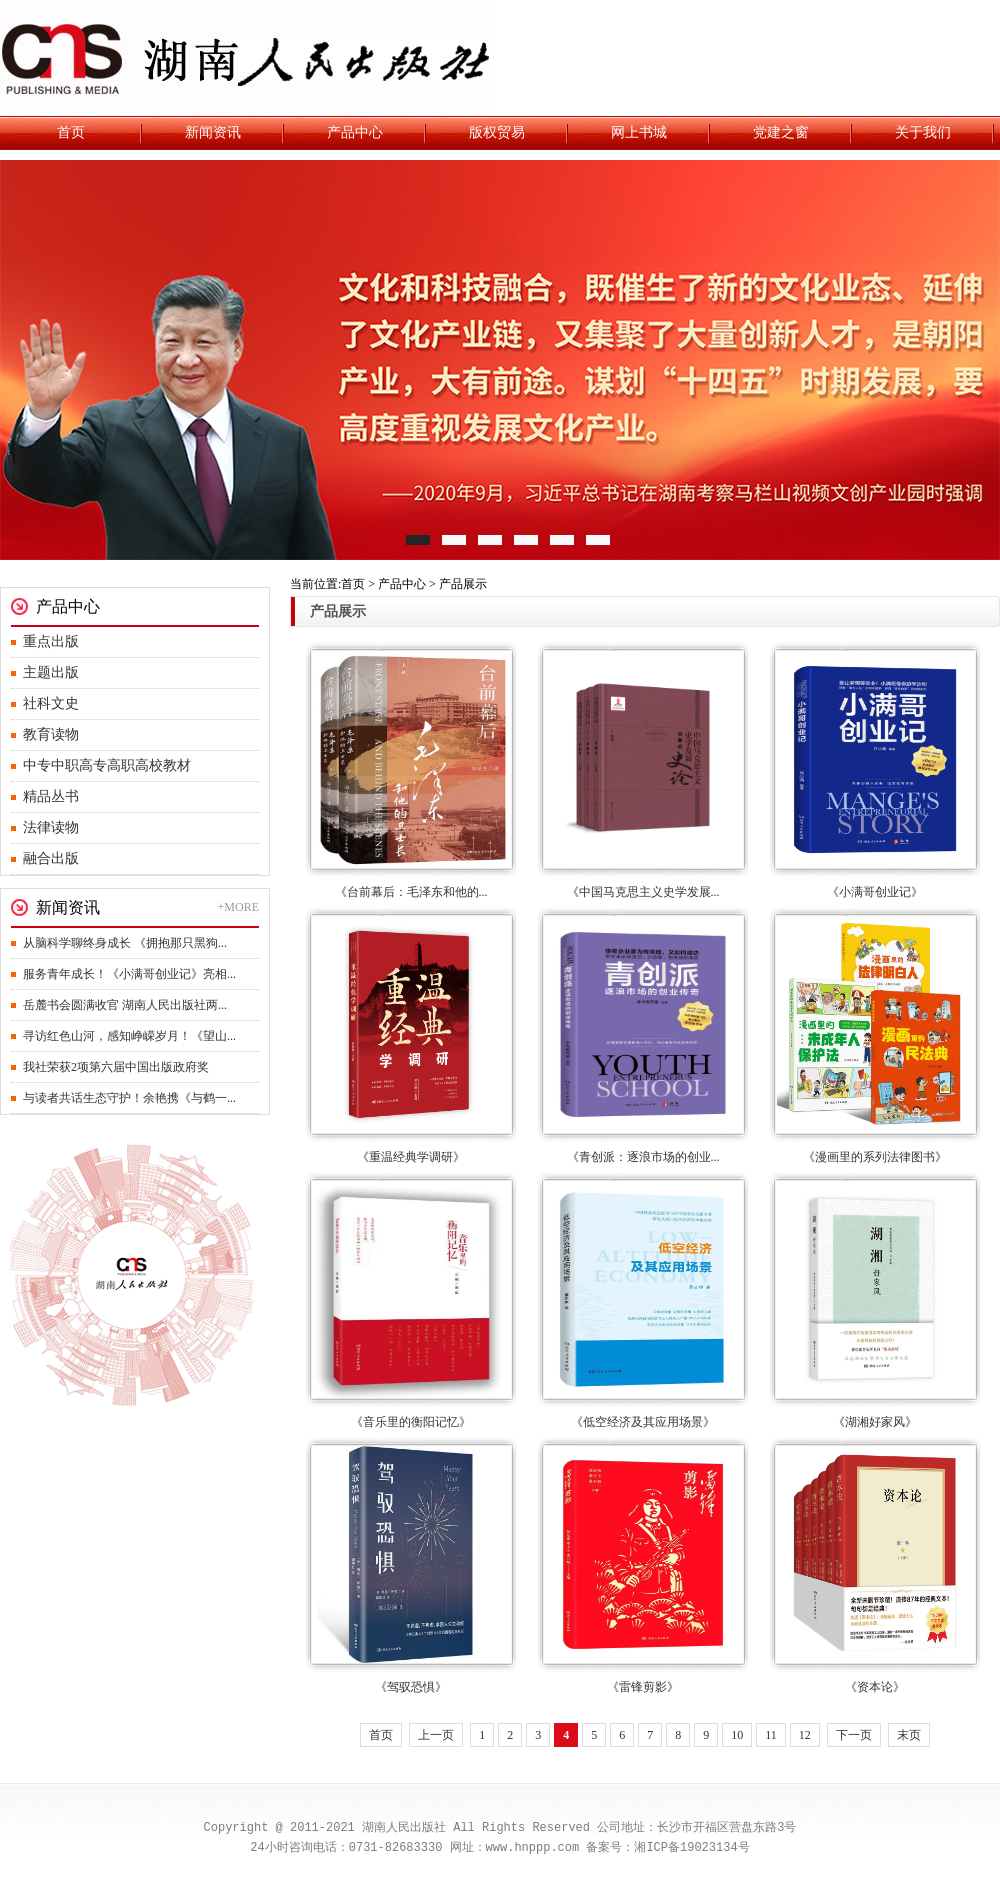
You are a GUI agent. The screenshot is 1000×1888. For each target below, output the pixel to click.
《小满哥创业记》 (875, 892)
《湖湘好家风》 (875, 1422)
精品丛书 (51, 796)
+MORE (238, 907)
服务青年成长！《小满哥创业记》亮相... (129, 974)
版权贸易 (497, 132)
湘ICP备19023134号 (691, 1847)
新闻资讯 (213, 132)
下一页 (854, 1735)
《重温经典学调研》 (411, 1157)
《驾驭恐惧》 (411, 1687)
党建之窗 (781, 132)
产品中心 (355, 132)
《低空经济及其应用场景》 (643, 1422)
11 (771, 1735)
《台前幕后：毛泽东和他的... (411, 892)
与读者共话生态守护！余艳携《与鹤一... (129, 1098)
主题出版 (51, 672)
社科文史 (51, 703)
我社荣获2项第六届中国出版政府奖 (116, 1067)
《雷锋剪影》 (643, 1687)
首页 (71, 132)
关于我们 (923, 132)
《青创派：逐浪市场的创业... (643, 1157)
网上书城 (639, 132)
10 (737, 1735)
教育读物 (51, 734)
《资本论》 (875, 1687)
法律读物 (51, 827)
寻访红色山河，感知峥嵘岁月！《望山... (129, 1036)
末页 (909, 1735)
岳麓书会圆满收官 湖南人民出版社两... (125, 1005)
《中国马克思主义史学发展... (643, 892)
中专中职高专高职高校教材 (107, 765)
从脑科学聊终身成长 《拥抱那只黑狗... (125, 943)
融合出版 (51, 858)
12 (805, 1735)
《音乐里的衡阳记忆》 (411, 1422)
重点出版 (51, 641)
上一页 (436, 1735)
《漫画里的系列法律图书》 (875, 1157)
